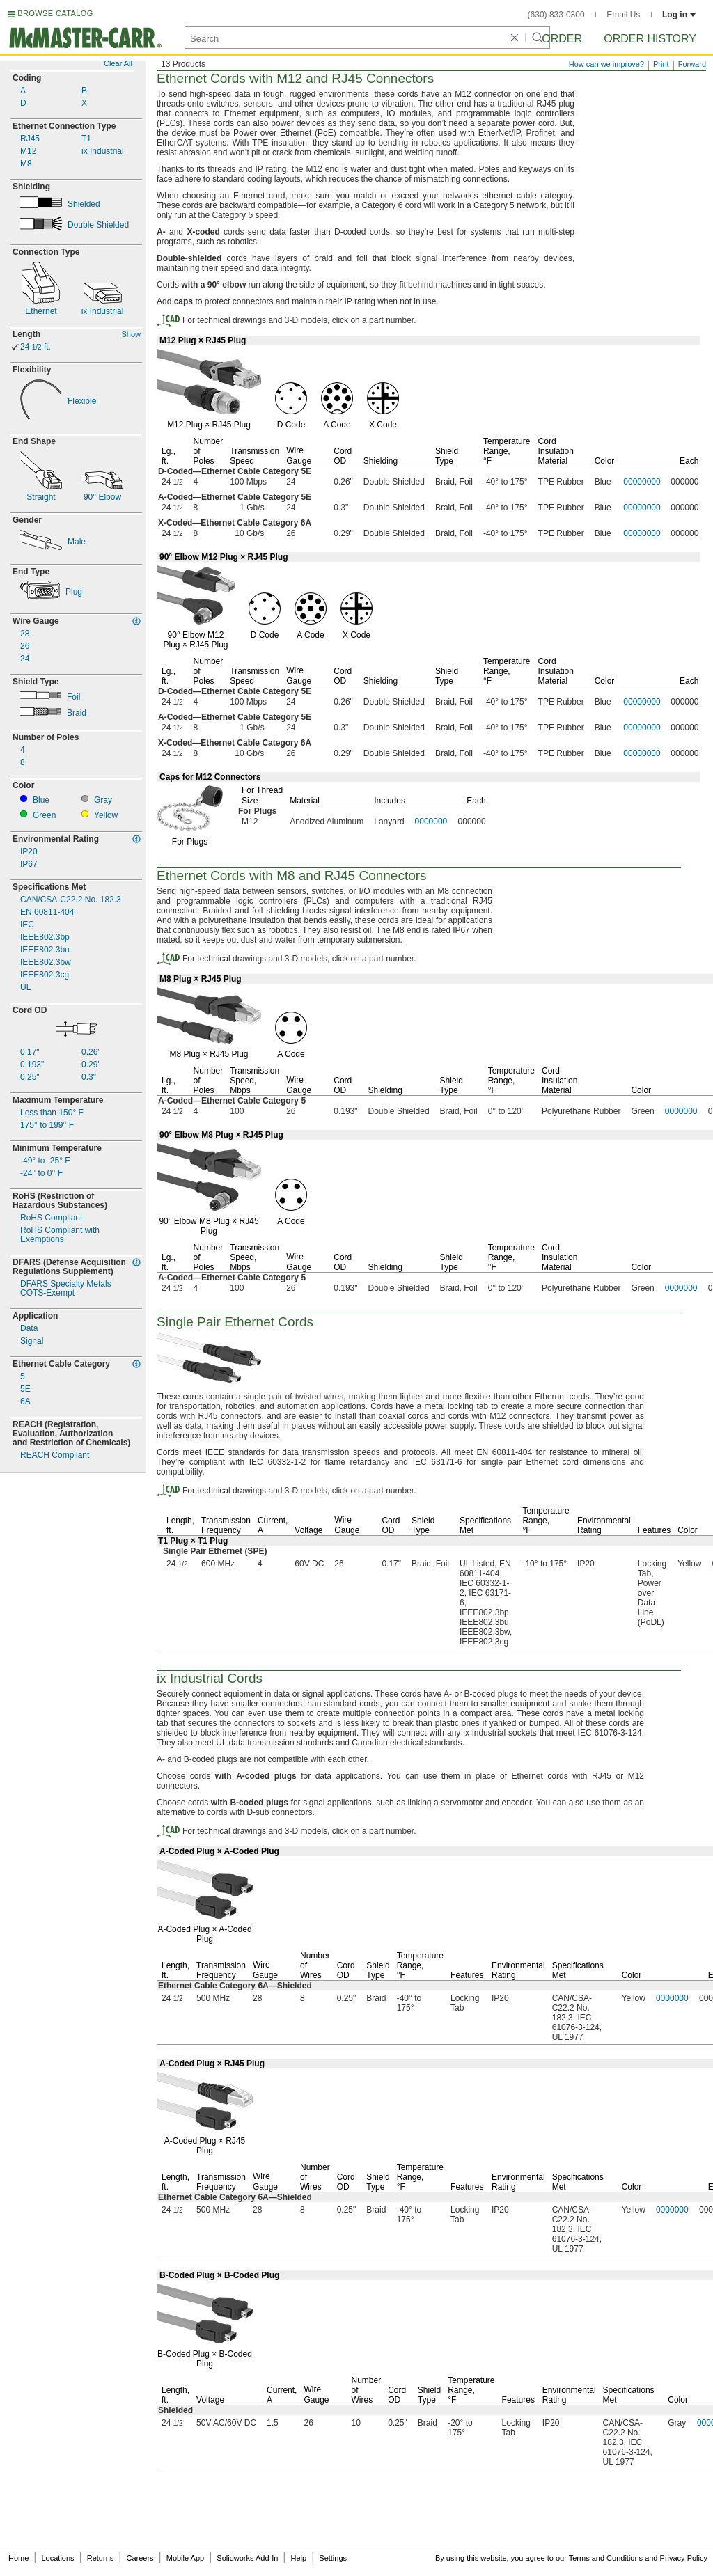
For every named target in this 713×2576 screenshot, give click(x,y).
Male (77, 542)
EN (47, 912)
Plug (73, 592)
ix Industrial (102, 151)
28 (24, 633)
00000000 (641, 482)
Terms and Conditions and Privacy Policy (638, 2558)
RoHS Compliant (51, 1218)
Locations (58, 2558)
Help (299, 2558)
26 (24, 646)
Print (661, 64)
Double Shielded (98, 225)
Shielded (84, 204)
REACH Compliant (54, 1455)
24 (35, 347)
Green (44, 815)
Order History (650, 39)
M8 (26, 163)
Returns (100, 2558)
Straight (40, 497)
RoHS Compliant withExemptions (60, 1235)
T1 (86, 138)
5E (25, 1389)
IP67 (29, 864)
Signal (31, 1341)
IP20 (29, 851)
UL (25, 987)
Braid (76, 713)
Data (29, 1328)
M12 (28, 151)
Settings (333, 2558)
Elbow (102, 497)
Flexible (82, 401)
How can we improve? (606, 64)
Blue (41, 800)
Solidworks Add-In (247, 2558)
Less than (52, 1112)
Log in (679, 14)
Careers (139, 2558)
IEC (27, 924)
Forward (692, 64)
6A (25, 1401)
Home (18, 2558)
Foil (73, 697)
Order (562, 39)
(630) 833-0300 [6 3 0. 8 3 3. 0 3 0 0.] (556, 14)
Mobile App (185, 2558)
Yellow (106, 815)
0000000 (431, 821)
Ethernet (40, 311)
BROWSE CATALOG (55, 13)
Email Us (623, 14)
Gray (103, 800)
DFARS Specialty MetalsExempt (65, 1289)
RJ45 (30, 138)
